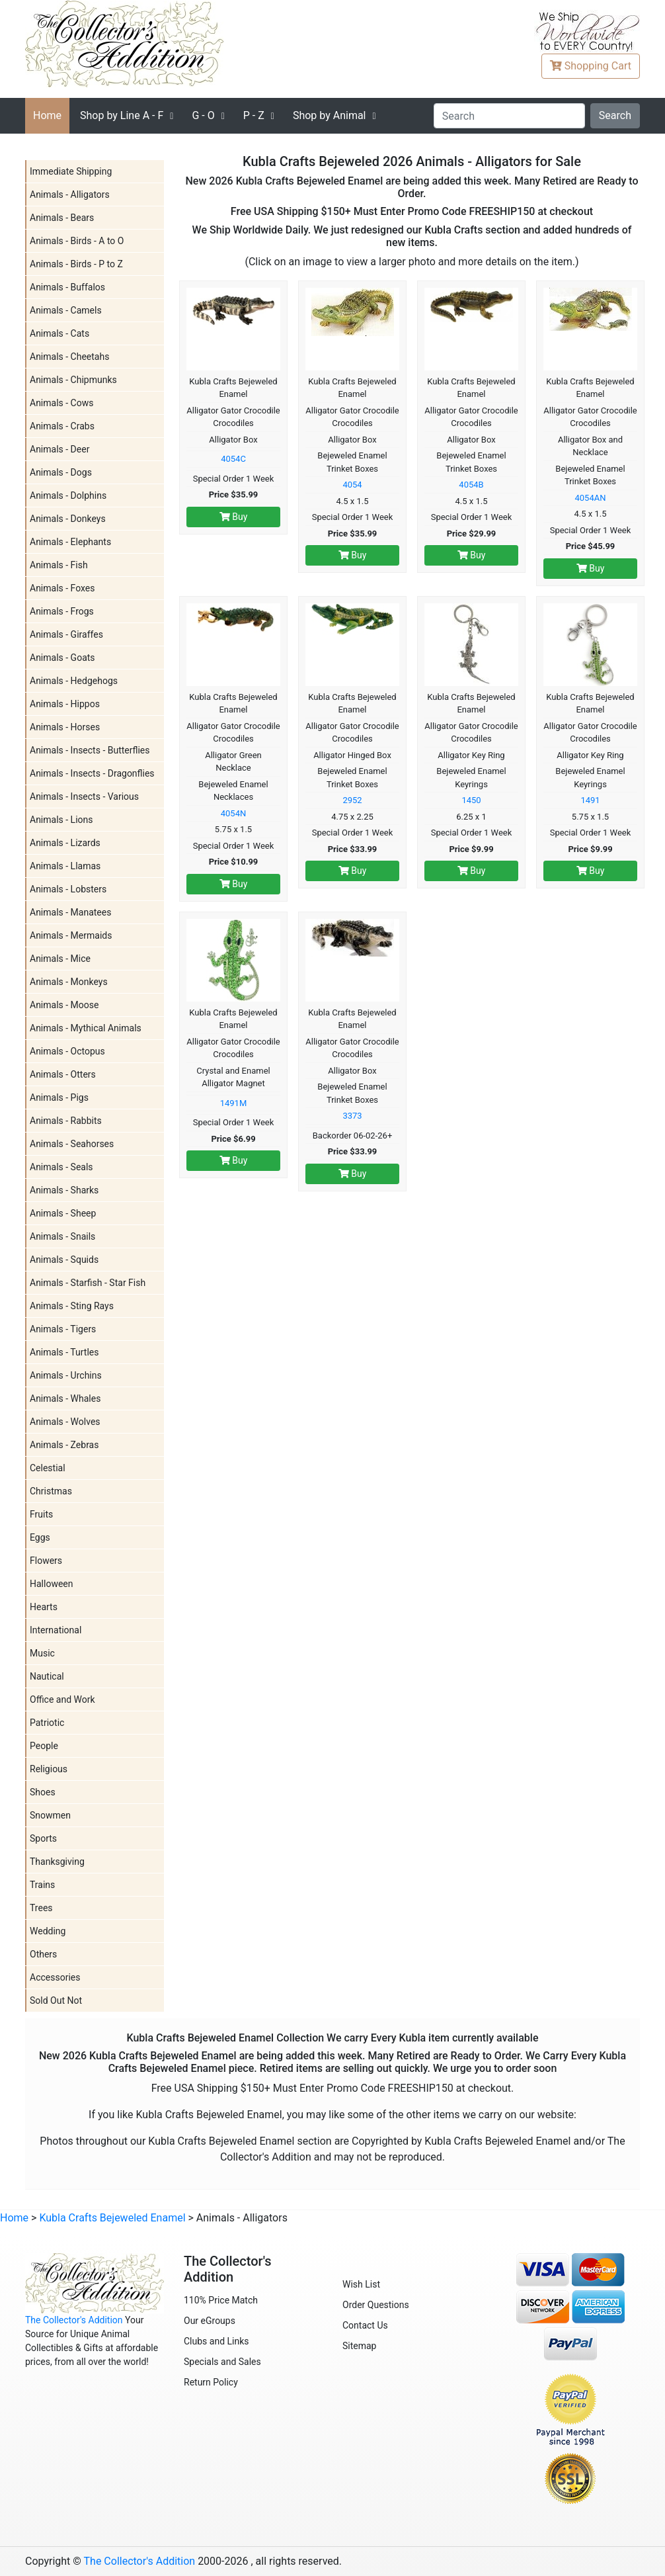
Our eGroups (209, 2320)
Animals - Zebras (64, 1444)
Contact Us (365, 2325)
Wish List (361, 2284)
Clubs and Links (216, 2341)
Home (47, 115)
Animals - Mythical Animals (85, 1028)
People (44, 1745)
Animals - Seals (61, 1167)
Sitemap (359, 2345)
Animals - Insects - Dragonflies (92, 773)
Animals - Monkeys (69, 981)
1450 (471, 800)
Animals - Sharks (64, 1190)
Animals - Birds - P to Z (76, 264)
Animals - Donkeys (68, 518)
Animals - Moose (64, 1005)
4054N (234, 813)
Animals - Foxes (62, 588)
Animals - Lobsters (68, 889)
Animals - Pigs (59, 1097)
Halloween (51, 1583)
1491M (233, 1103)
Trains (42, 1884)
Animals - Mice (60, 958)
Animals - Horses (65, 727)
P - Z (253, 115)
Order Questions (375, 2304)
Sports (43, 1838)
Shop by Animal (329, 115)
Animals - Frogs (62, 611)
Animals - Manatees (70, 912)
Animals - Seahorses (72, 1143)
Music (42, 1653)
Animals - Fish (59, 565)
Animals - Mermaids (71, 935)
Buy (233, 516)
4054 (352, 485)
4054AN (590, 498)
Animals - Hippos (65, 704)
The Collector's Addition (74, 2320)
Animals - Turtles (64, 1352)
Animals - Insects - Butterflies (90, 750)
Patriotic (47, 1722)
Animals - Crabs (62, 426)
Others (43, 1954)
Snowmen (50, 1815)
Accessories (55, 1977)
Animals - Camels (66, 310)
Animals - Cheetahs (69, 356)
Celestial (47, 1468)
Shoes (43, 1792)
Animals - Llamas (65, 866)
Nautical (47, 1676)
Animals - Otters (63, 1074)
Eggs (40, 1537)
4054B (471, 485)
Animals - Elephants (70, 542)
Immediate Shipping (71, 171)
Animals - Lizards (65, 842)
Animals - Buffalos (67, 287)
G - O (203, 115)
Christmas (51, 1491)
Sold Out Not (56, 2000)
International (55, 1630)
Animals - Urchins (66, 1375)
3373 (352, 1116)
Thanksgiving (57, 1861)
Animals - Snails (62, 1236)
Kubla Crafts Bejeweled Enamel (112, 2217)
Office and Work (62, 1699)
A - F (121, 115)
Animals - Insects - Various (84, 796)
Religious (48, 1769)
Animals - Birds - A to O (77, 241)
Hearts (44, 1607)
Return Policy (211, 2382)
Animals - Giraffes (66, 634)
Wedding (47, 1931)
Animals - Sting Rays (72, 1306)
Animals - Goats (62, 657)
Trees (41, 1908)
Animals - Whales (65, 1398)
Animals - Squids (64, 1259)
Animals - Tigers (63, 1329)
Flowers (46, 1560)
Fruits (41, 1514)
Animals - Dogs (61, 472)
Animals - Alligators (70, 194)
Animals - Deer (59, 449)
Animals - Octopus (67, 1051)
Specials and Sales (222, 2361)
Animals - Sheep (63, 1213)
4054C (233, 459)
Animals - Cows (61, 403)
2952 (352, 800)
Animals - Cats (59, 333)
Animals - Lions (61, 819)
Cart (590, 66)
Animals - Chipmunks (73, 379)
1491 (590, 800)
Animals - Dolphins (68, 495)
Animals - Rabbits (66, 1120)
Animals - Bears (62, 217)
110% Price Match (221, 2300)
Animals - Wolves (65, 1421)
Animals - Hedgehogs (74, 680)
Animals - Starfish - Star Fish (87, 1282)
